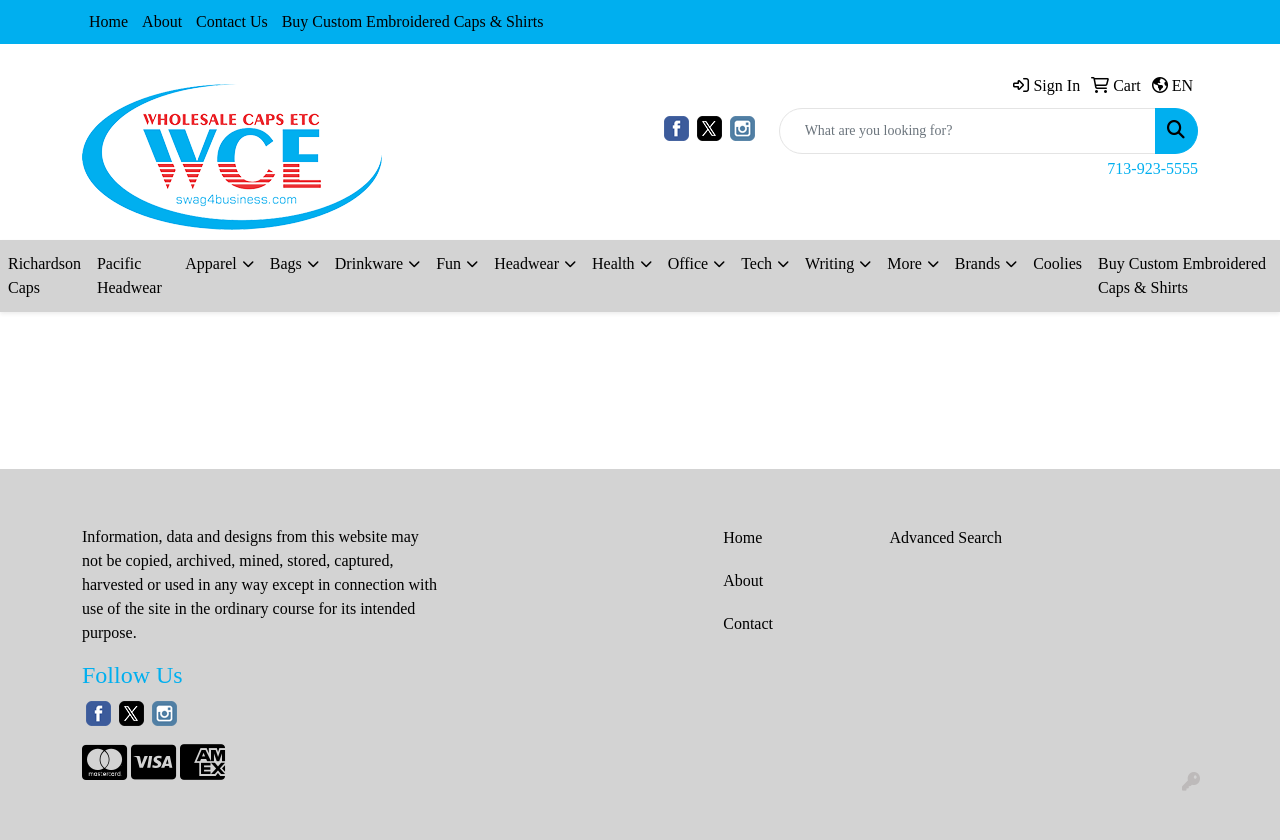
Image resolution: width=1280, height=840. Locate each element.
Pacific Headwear (129, 275)
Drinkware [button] (369, 263)
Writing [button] (829, 263)
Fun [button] (448, 263)
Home (108, 21)
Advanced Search (946, 537)
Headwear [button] (526, 263)
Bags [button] (286, 263)
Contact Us (232, 21)
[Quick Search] (967, 131)
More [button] (904, 263)
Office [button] (688, 263)
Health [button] (613, 263)
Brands (977, 263)
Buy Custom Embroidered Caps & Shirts (413, 21)
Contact (748, 623)
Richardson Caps (44, 275)
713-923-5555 (1152, 168)
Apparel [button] (211, 263)
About (162, 21)
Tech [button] (756, 263)
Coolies (1057, 263)
